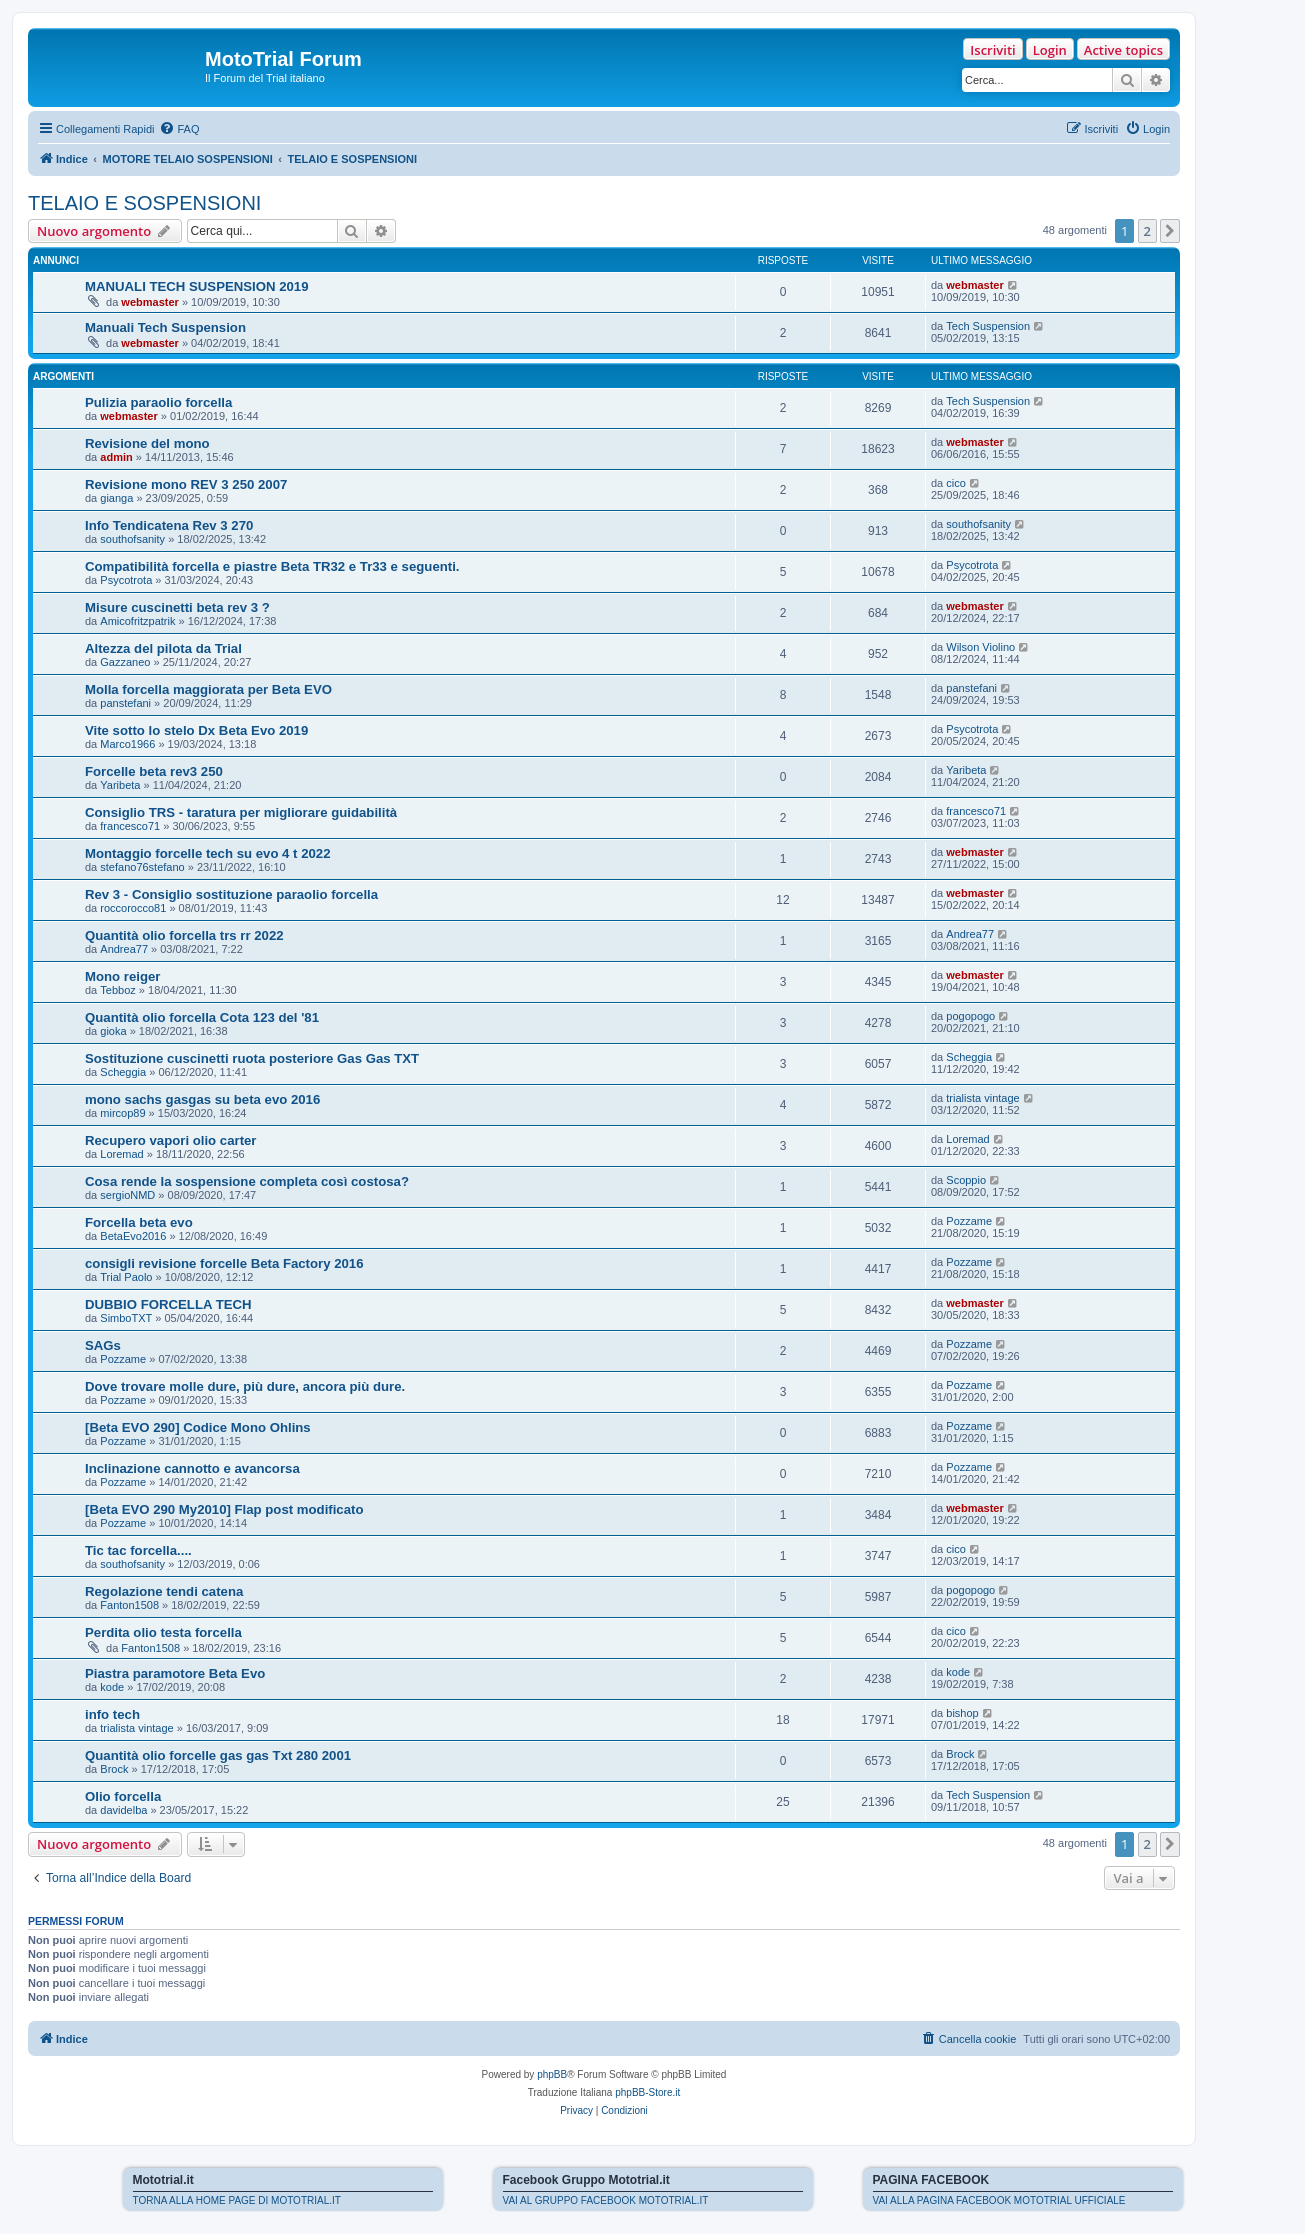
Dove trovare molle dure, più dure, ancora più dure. (245, 1386)
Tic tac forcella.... (138, 1550)
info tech (112, 1714)
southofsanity (132, 539)
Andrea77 (124, 949)
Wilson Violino (980, 647)
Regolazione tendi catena (164, 1591)
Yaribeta (120, 785)
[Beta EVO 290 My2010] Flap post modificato (224, 1509)
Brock (114, 1769)
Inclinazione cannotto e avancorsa (192, 1468)
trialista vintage (982, 1098)
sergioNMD (127, 1195)
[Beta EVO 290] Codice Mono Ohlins (198, 1427)
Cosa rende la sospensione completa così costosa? (247, 1181)
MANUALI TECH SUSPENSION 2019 (197, 286)
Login (1050, 50)
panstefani (125, 703)
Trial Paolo (126, 1277)
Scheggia (123, 1072)
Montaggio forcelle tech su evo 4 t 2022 (208, 853)
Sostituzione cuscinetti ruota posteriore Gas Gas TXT (252, 1058)
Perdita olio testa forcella (163, 1632)
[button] (1170, 231)
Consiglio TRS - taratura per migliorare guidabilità (241, 812)
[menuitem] (179, 129)
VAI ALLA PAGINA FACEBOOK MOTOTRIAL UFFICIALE (999, 2200)
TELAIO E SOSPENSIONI (144, 203)
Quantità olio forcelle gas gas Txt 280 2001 (218, 1755)
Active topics (1123, 50)
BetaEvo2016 (133, 1236)
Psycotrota (126, 580)
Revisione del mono (147, 443)
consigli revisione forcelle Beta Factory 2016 (224, 1263)
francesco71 (130, 826)
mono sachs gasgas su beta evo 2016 (202, 1099)
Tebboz (117, 990)
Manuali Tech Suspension (165, 327)
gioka (113, 1031)
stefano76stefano (142, 867)
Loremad (121, 1154)
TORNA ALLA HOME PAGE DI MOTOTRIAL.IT (237, 2200)
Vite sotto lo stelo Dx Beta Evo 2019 (196, 730)
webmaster (149, 302)
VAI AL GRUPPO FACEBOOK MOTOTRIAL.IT (606, 2200)
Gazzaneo (125, 662)
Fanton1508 (129, 1605)
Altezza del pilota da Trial (163, 648)
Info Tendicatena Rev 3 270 (169, 525)
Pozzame (969, 1221)
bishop (962, 1713)
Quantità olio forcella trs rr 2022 (184, 935)
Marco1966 (127, 744)
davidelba (123, 1810)
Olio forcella (123, 1796)
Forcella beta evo (139, 1222)
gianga (116, 498)
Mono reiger (122, 976)
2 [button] (1147, 231)
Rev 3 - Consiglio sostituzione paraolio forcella (231, 894)
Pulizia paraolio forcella (158, 402)
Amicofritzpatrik (137, 621)
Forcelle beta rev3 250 (154, 771)
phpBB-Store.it (647, 2092)
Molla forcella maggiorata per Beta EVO (208, 689)
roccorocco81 (133, 908)
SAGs (103, 1345)
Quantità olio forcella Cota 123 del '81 (202, 1017)
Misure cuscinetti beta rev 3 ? (177, 607)
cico (956, 483)
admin (116, 457)
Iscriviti (992, 50)
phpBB (552, 2074)
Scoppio (966, 1180)
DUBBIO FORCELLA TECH (168, 1304)
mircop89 (122, 1113)
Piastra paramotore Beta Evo (175, 1673)
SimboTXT (126, 1318)
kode (112, 1687)
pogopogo (970, 1016)
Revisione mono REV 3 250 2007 (186, 484)
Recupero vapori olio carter (171, 1140)
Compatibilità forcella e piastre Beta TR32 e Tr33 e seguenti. (272, 566)
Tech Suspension (988, 326)
